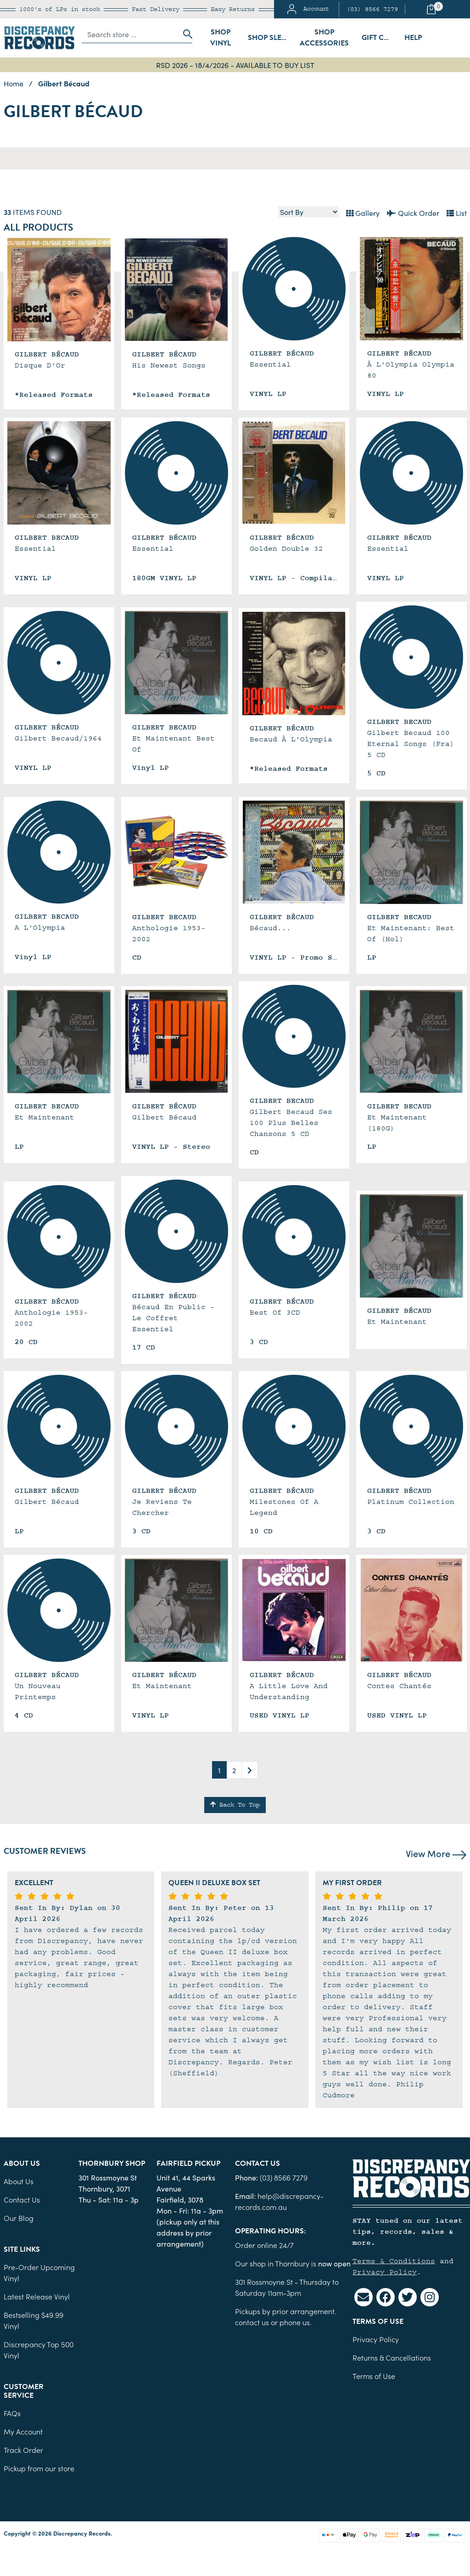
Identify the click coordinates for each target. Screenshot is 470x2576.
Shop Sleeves (270, 37)
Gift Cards (380, 37)
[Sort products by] (308, 211)
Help (413, 37)
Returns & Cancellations (391, 2357)
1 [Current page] (219, 1770)
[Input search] (130, 34)
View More (436, 1853)
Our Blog (19, 2218)
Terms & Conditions (393, 2261)
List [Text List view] (457, 213)
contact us (252, 2322)
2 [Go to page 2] (234, 1770)
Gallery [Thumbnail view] (363, 213)
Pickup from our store (39, 2468)
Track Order (23, 2450)
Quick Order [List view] (413, 213)
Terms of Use (373, 2376)
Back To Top (235, 1804)
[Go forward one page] (249, 1770)
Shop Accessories (324, 38)
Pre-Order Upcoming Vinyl (39, 2272)
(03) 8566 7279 (372, 9)
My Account (23, 2431)
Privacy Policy (384, 2272)
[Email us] (363, 2297)
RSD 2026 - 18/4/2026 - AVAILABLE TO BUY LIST (235, 65)
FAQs (12, 2413)
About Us (19, 2181)
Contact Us (22, 2199)
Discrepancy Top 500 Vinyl (38, 2349)
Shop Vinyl (220, 38)
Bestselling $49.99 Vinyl (33, 2320)
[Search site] (185, 34)
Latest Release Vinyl (37, 2296)
